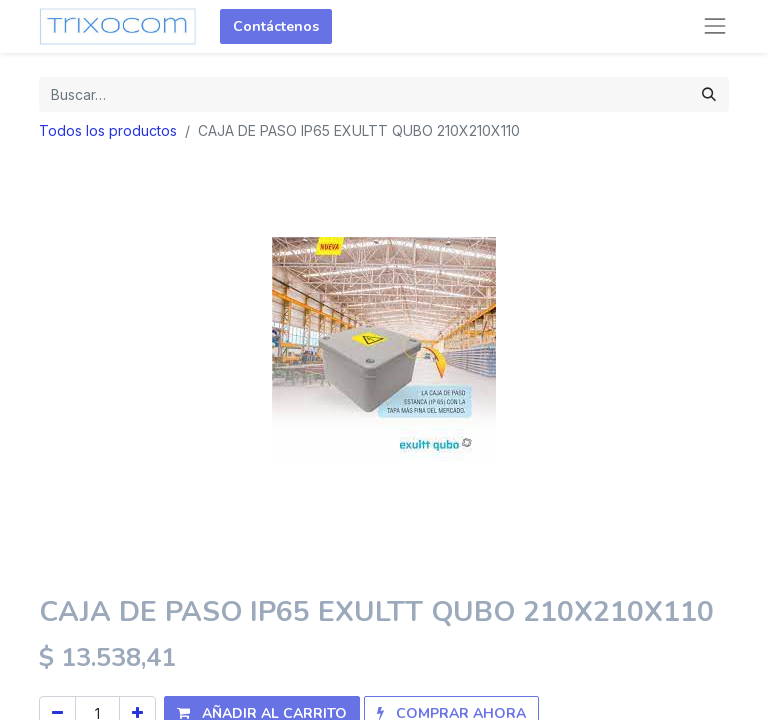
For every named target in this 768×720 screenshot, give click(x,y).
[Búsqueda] (709, 94)
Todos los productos (108, 130)
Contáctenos (276, 26)
